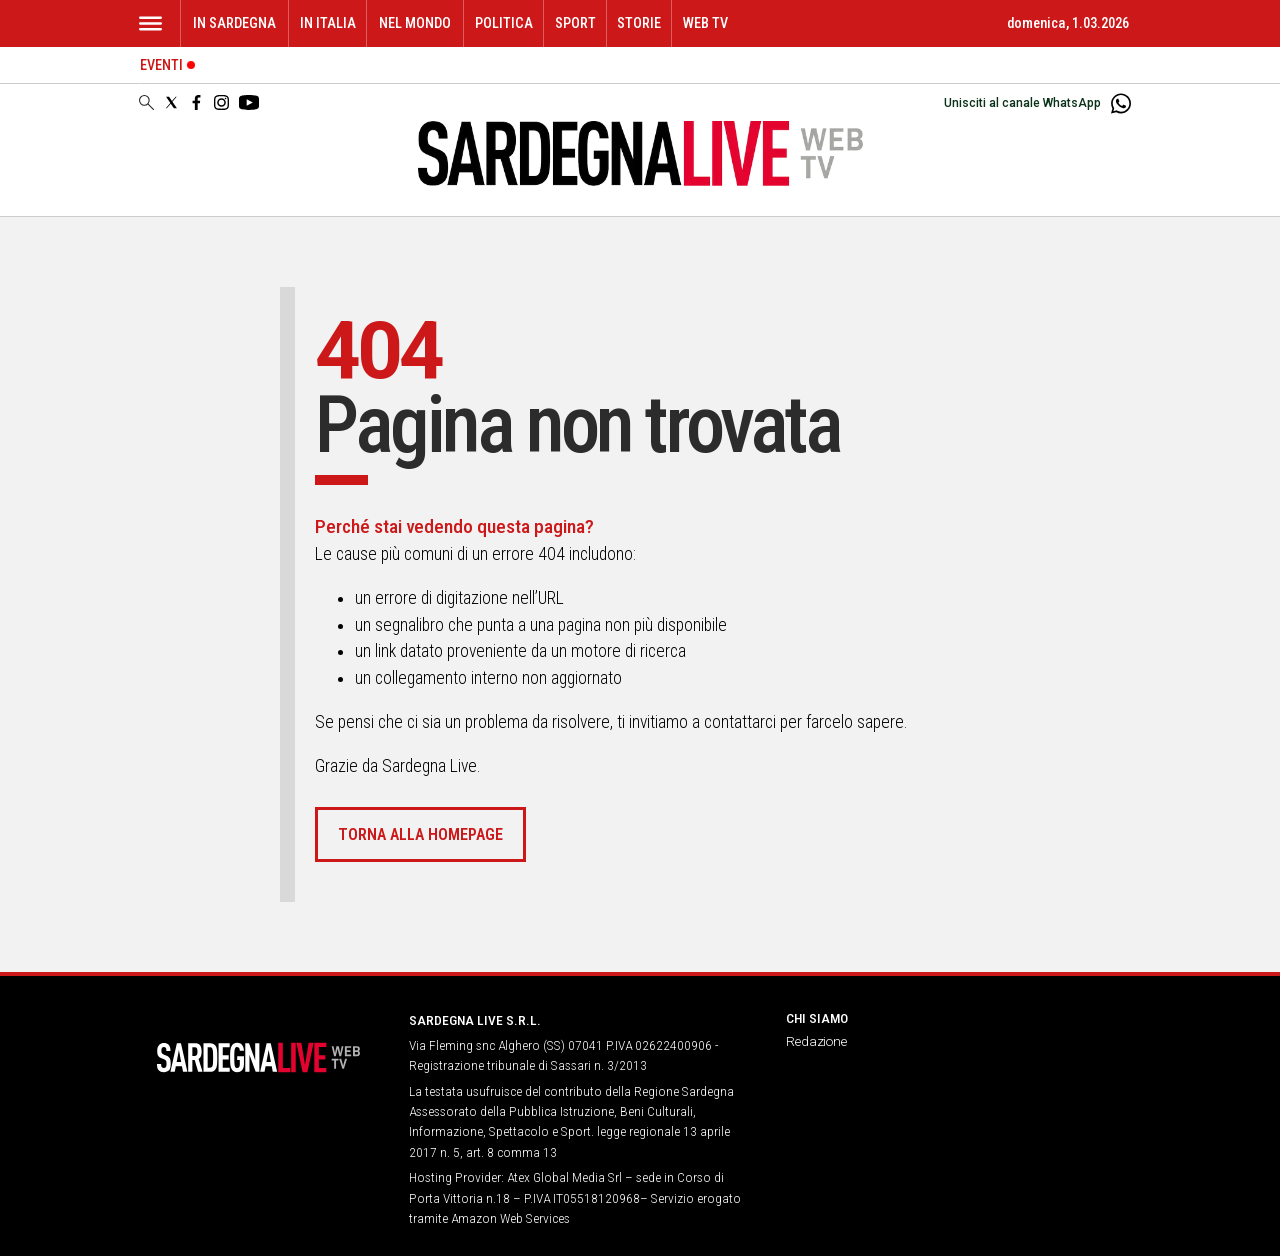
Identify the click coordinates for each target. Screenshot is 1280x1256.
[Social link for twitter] (171, 102)
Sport (575, 23)
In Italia (328, 23)
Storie (639, 23)
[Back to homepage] (262, 1057)
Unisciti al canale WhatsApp (1022, 103)
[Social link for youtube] (249, 102)
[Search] (146, 104)
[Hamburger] (150, 23)
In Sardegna (234, 23)
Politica (504, 23)
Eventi (161, 65)
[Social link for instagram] (221, 102)
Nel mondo (415, 23)
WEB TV (705, 23)
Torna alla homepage (420, 834)
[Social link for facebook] (196, 102)
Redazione (816, 1041)
